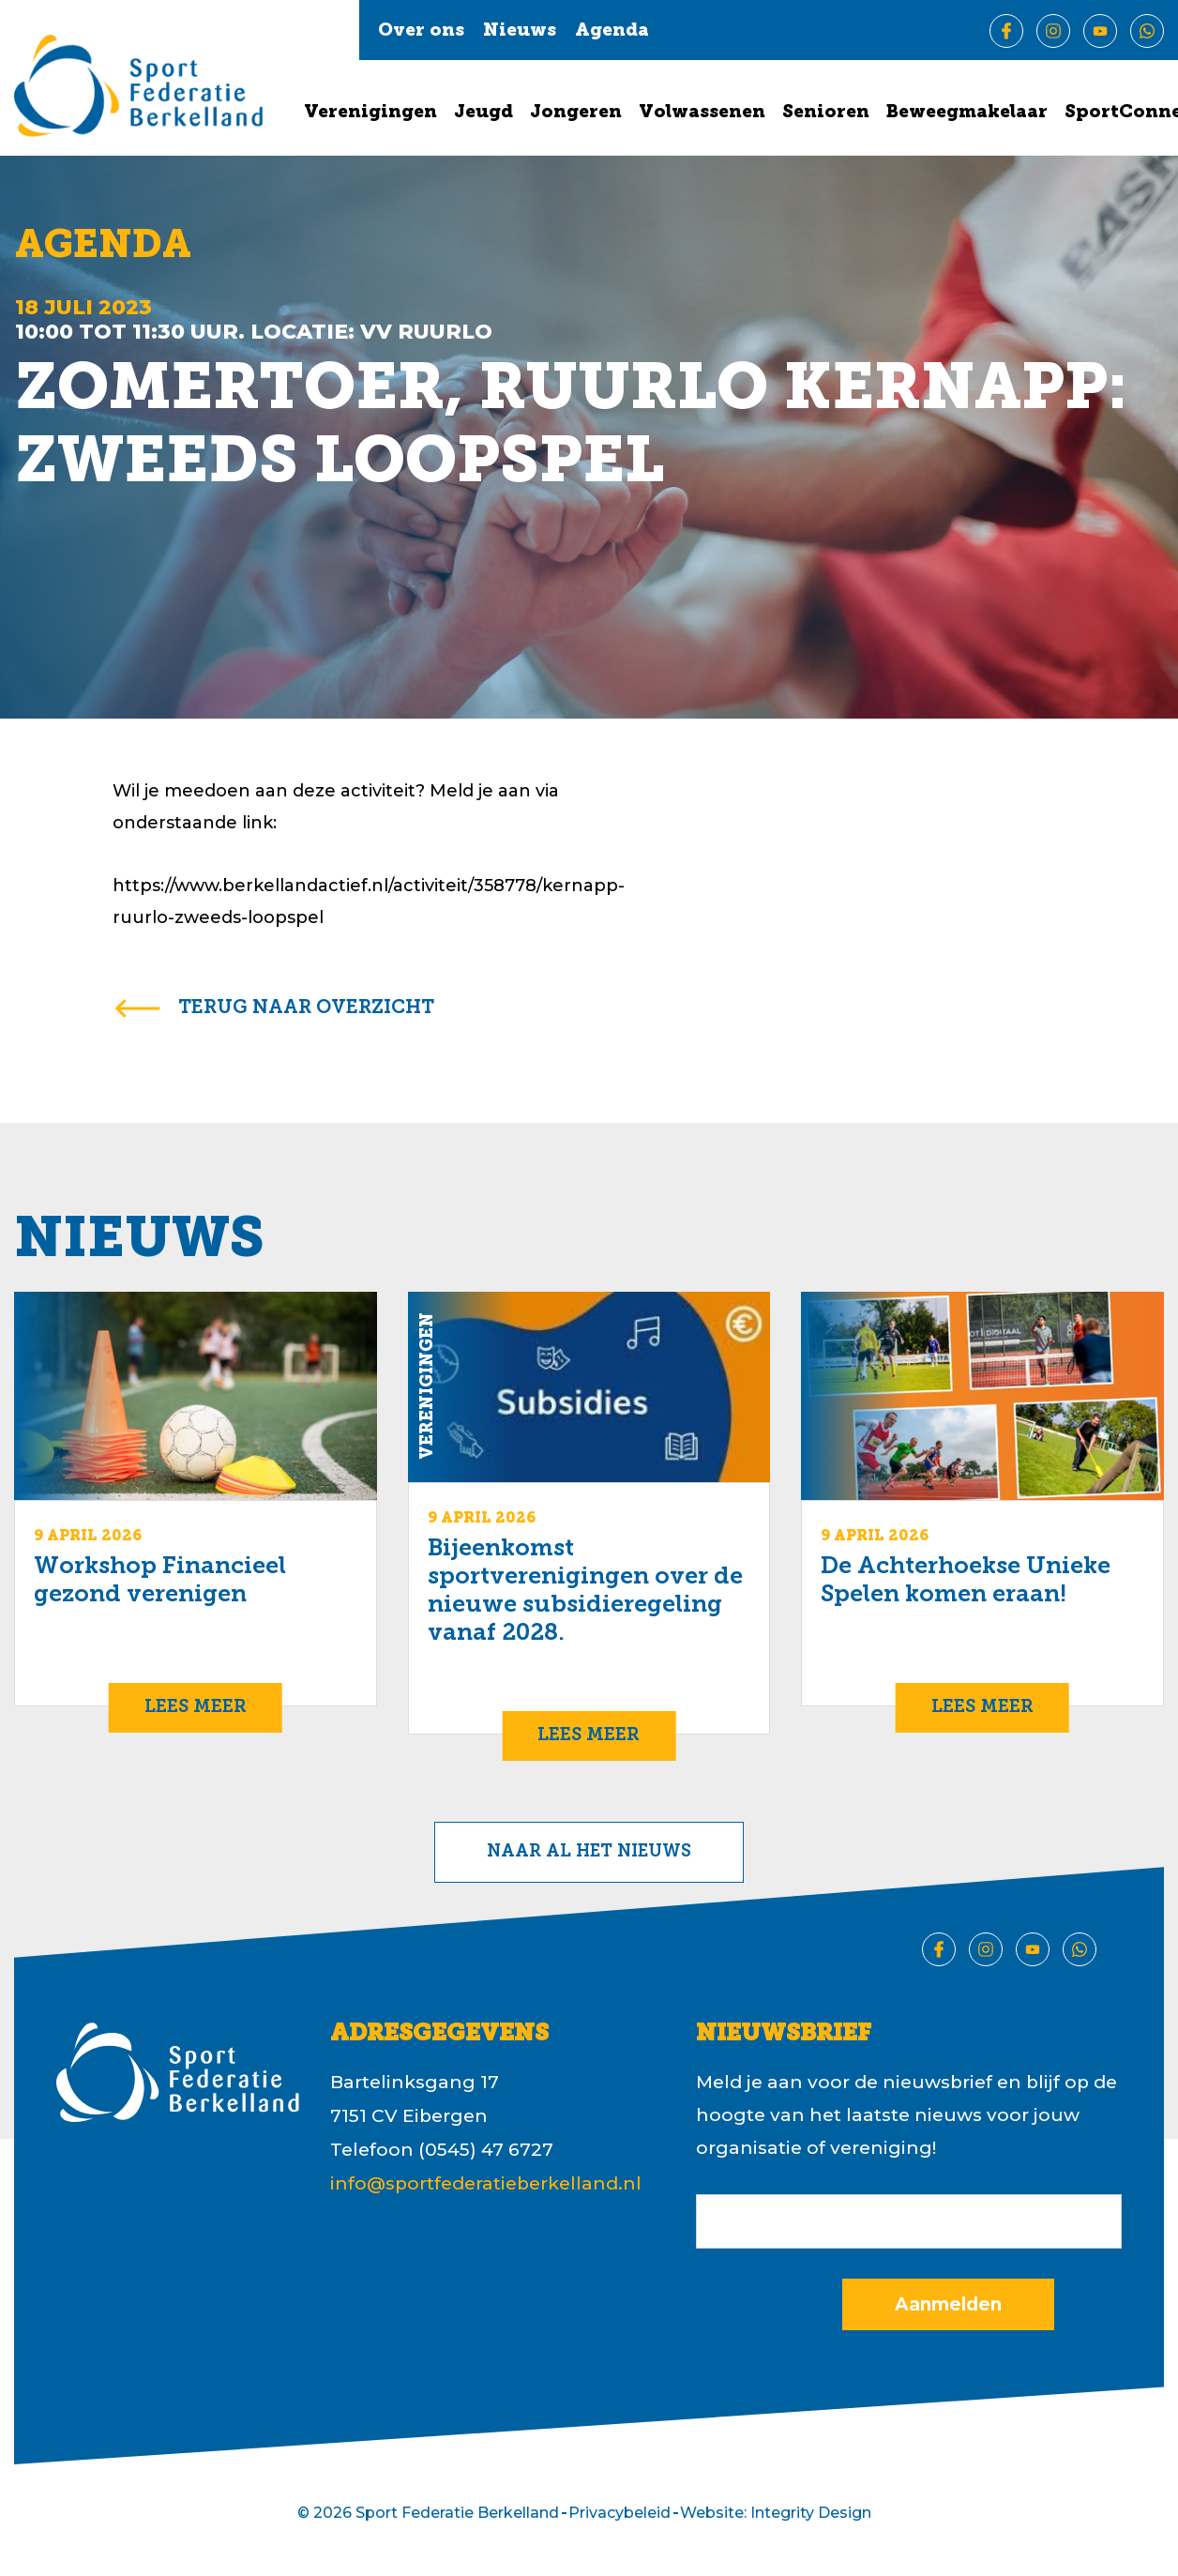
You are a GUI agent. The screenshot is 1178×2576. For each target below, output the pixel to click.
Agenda (612, 31)
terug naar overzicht (306, 1008)
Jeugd (483, 113)
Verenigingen (370, 113)
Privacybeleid (619, 2513)
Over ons (421, 31)
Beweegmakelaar (967, 113)
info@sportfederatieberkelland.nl (486, 2183)
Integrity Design (810, 2513)
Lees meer (195, 1708)
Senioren (825, 113)
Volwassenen (702, 113)
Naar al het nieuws (589, 1852)
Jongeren (576, 113)
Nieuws (519, 31)
